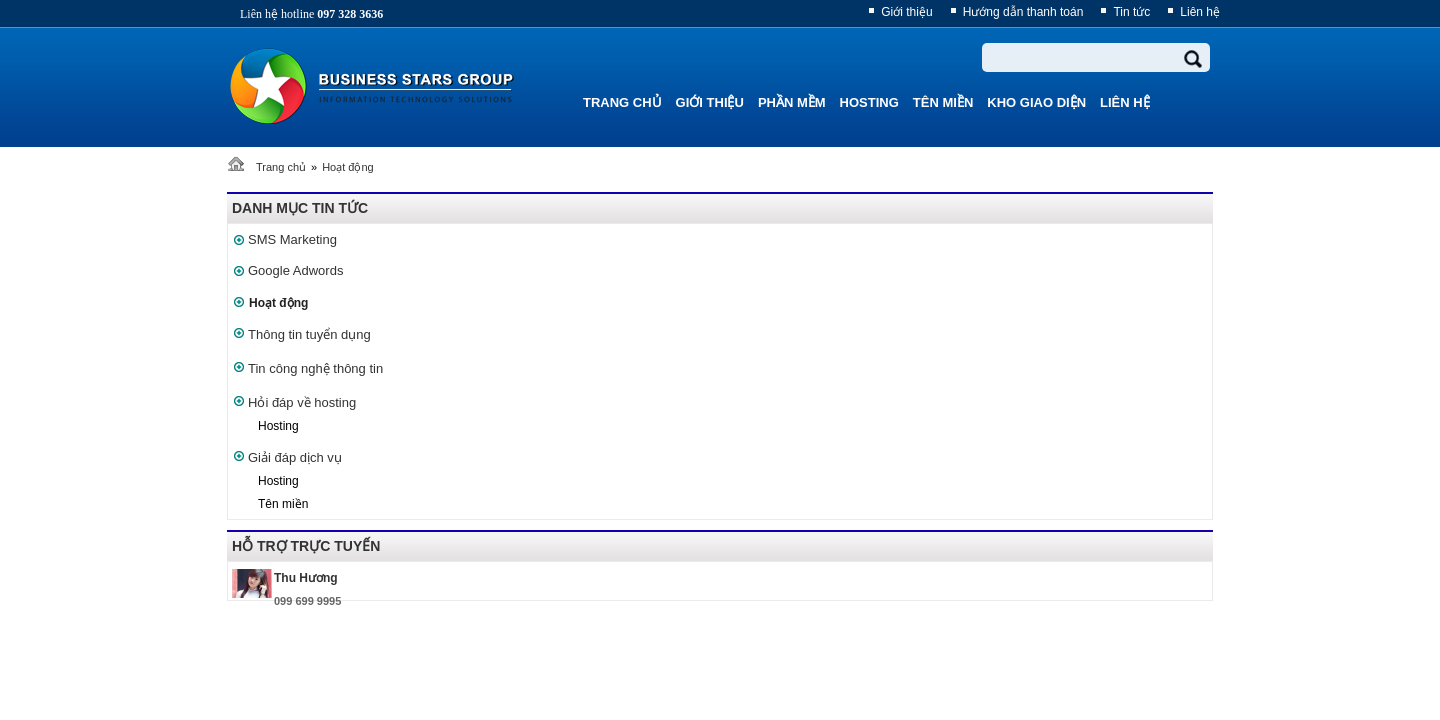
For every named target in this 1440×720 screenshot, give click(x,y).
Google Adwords (295, 270)
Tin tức (1131, 12)
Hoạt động (348, 167)
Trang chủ (281, 167)
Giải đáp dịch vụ (295, 457)
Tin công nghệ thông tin (315, 368)
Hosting (278, 426)
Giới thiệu (906, 12)
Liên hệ (1200, 12)
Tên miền (283, 504)
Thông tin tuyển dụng (309, 334)
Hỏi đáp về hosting (302, 402)
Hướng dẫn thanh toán (1023, 12)
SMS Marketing (292, 239)
